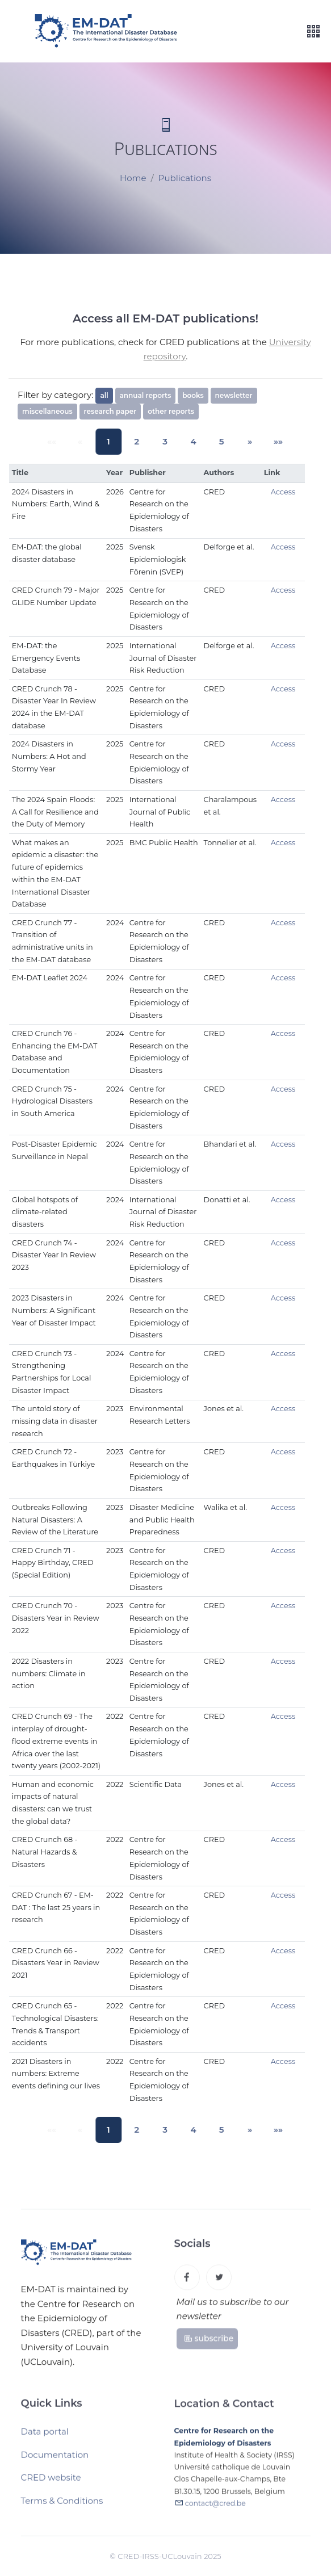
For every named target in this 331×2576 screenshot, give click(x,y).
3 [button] (165, 441)
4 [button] (190, 441)
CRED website (51, 2481)
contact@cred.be (215, 2508)
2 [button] (139, 441)
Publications (184, 178)
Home (133, 178)
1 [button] (113, 441)
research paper (110, 411)
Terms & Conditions (62, 2504)
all (104, 395)
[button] (241, 441)
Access (283, 492)
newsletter (234, 395)
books (192, 395)
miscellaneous (47, 411)
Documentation (55, 2458)
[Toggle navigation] (313, 31)
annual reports (145, 395)
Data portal (45, 2435)
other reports (171, 411)
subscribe (208, 2341)
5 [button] (215, 441)
